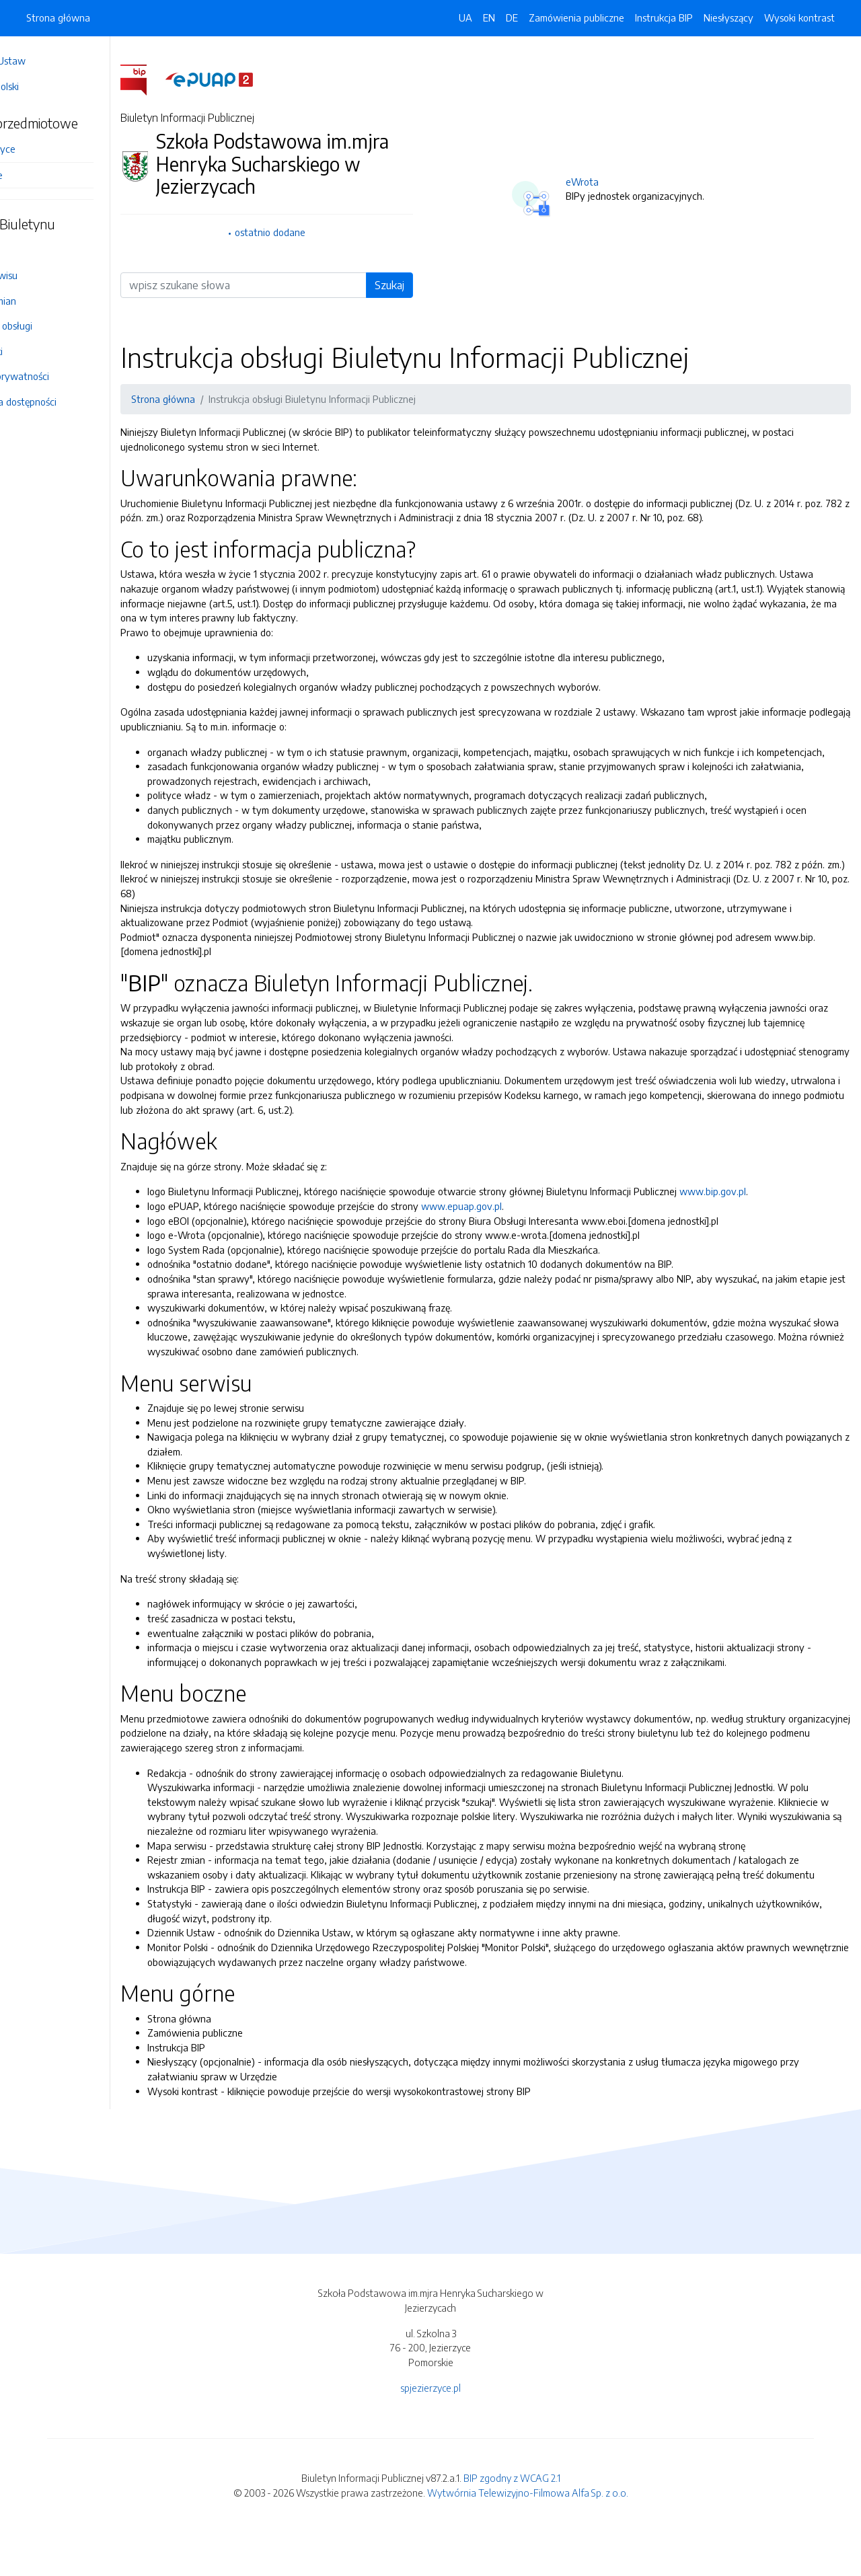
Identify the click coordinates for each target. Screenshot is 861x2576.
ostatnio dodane (315, 232)
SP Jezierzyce (44, 149)
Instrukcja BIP (664, 17)
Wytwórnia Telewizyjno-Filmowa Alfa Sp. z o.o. (527, 2536)
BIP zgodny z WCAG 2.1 (511, 2521)
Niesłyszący (728, 17)
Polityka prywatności (61, 376)
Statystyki (38, 351)
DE (512, 17)
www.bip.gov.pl (770, 1221)
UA (465, 17)
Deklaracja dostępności (65, 401)
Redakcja (35, 249)
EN (489, 17)
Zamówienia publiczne (576, 17)
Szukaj (423, 285)
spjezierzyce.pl (430, 2431)
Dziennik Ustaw (49, 60)
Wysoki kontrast (799, 17)
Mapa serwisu (45, 275)
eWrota (611, 182)
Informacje (38, 175)
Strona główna (58, 17)
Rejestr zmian (45, 301)
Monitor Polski (46, 86)
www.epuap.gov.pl (519, 1235)
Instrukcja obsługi (53, 325)
